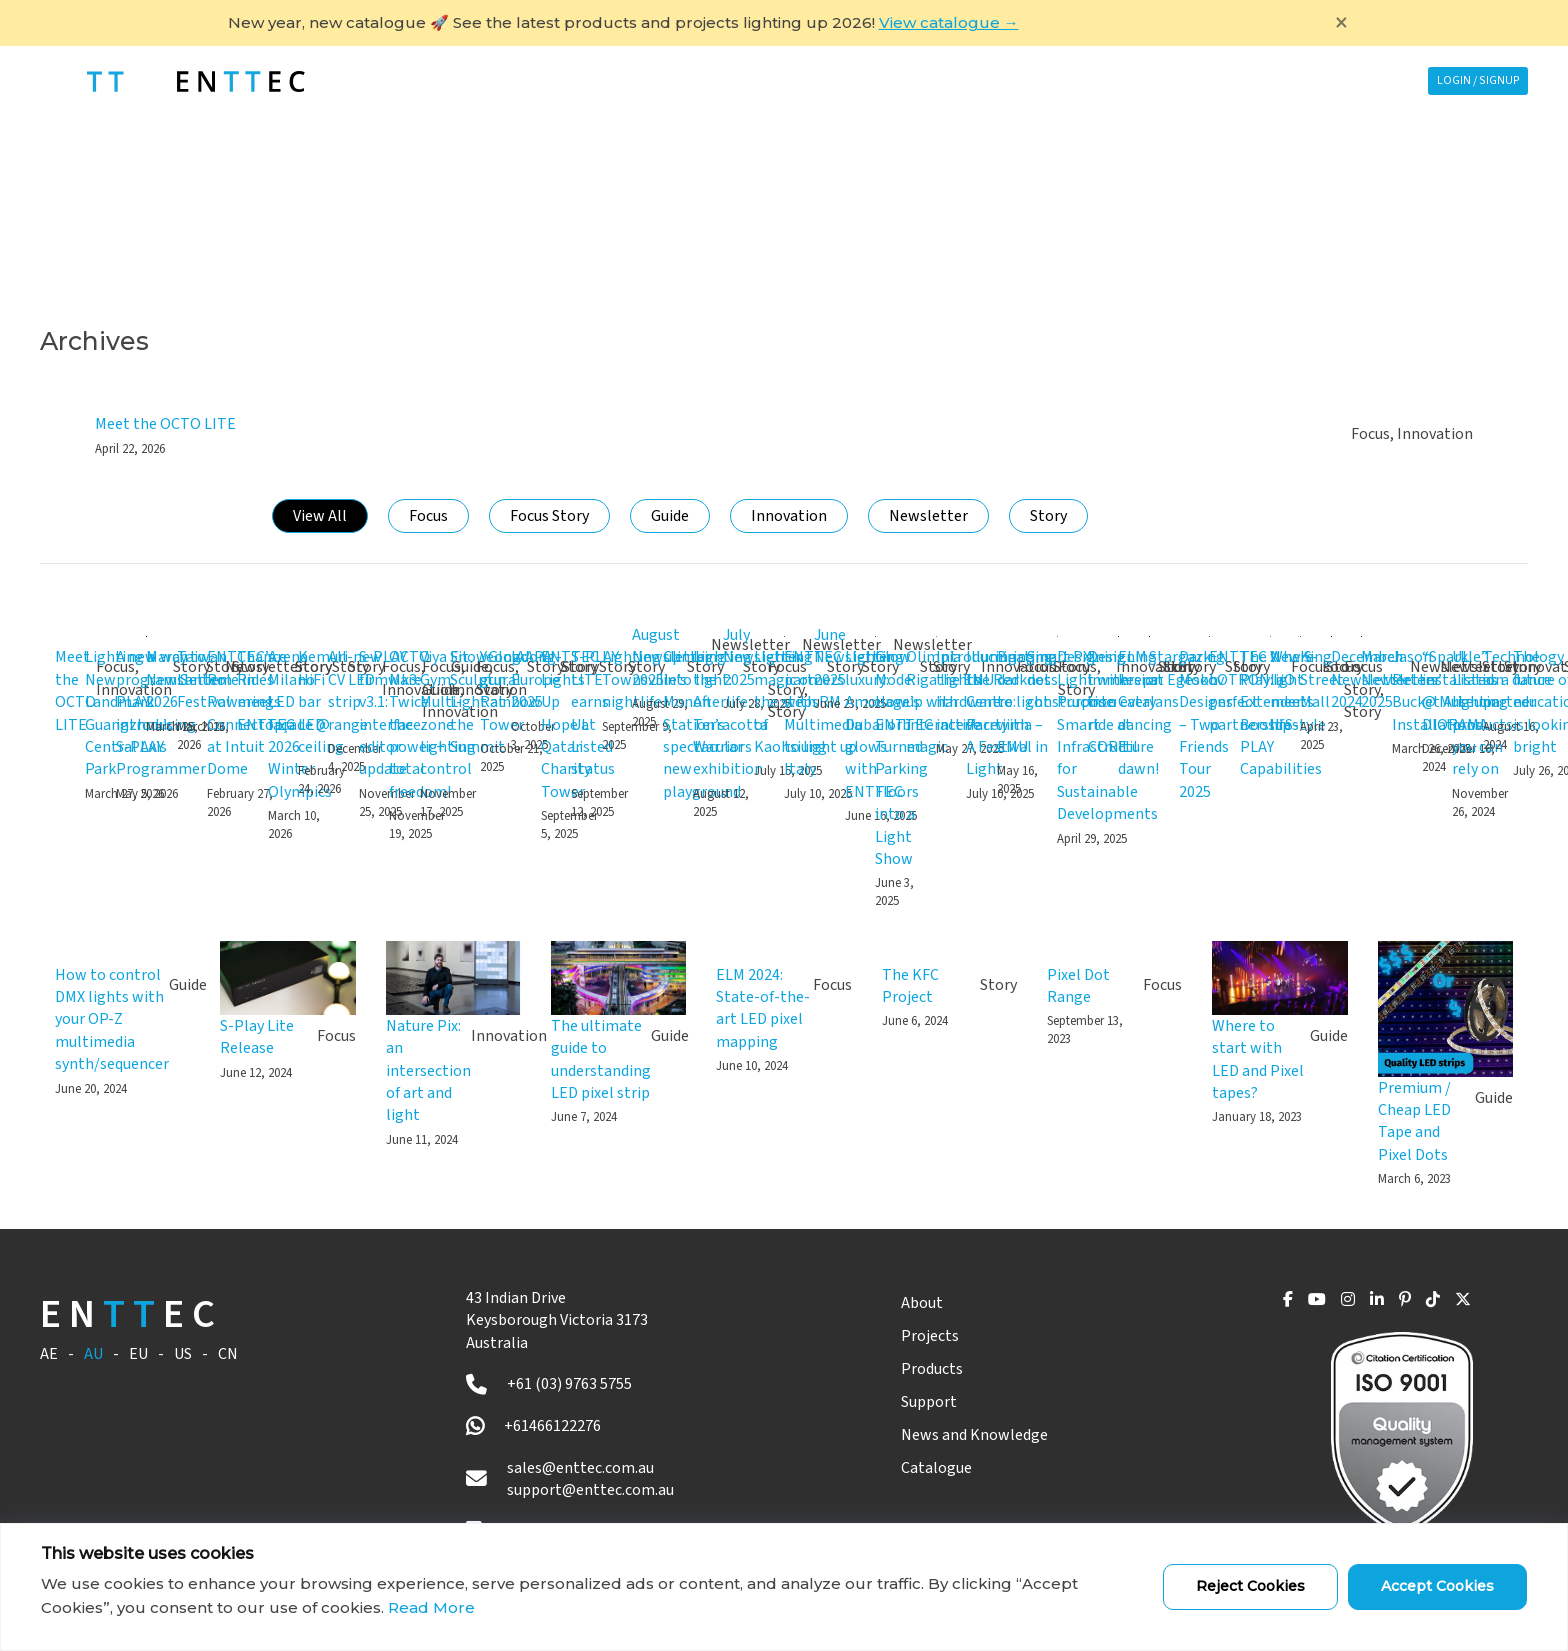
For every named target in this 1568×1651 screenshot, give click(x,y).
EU (138, 1354)
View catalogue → (949, 22)
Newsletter (928, 516)
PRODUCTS (816, 81)
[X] (1459, 1303)
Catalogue (901, 1468)
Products (897, 1369)
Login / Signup (1469, 80)
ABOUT (499, 81)
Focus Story (549, 516)
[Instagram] (1314, 1303)
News (1123, 81)
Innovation (789, 516)
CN (228, 1354)
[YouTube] (1276, 1303)
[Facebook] (1240, 1303)
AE (49, 1354)
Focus (428, 516)
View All (320, 516)
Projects (650, 81)
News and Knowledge (939, 1435)
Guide (670, 516)
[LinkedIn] (1351, 1303)
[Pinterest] (1386, 1303)
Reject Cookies (1250, 1586)
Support (981, 81)
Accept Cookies (1437, 1586)
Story (1048, 516)
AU (93, 1354)
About (887, 1303)
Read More (431, 1607)
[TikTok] (1421, 1303)
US (183, 1354)
